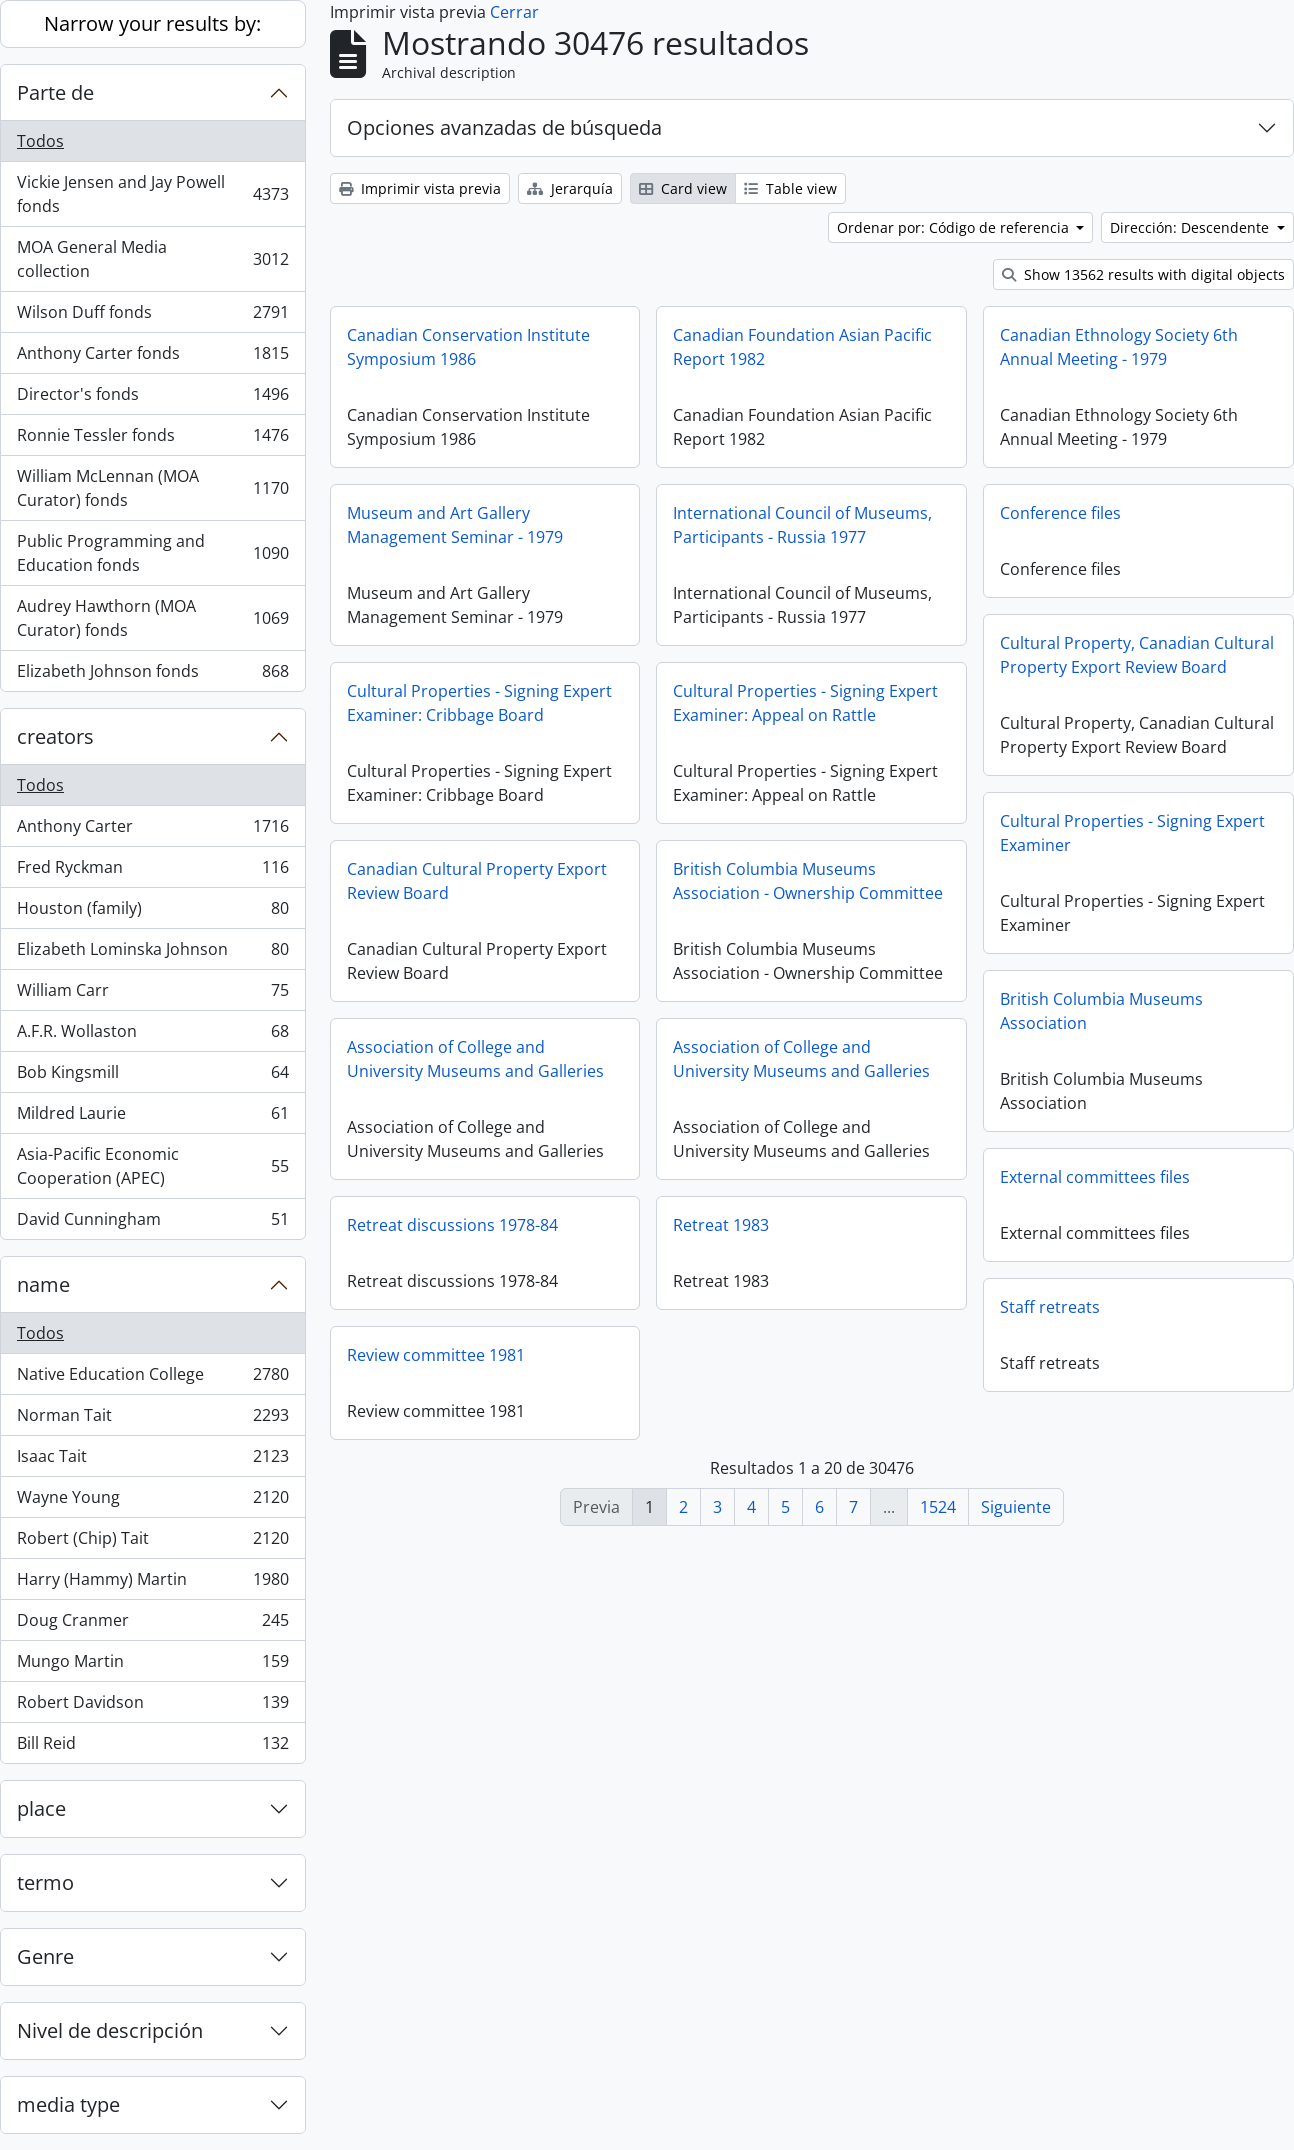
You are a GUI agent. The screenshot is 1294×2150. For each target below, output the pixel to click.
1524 (938, 1507)
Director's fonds (152, 398)
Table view (790, 188)
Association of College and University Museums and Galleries (571, 1059)
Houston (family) (152, 912)
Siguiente (1016, 1507)
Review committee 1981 (532, 1355)
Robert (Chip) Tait (152, 1542)
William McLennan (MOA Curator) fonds (152, 488)
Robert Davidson (152, 1706)
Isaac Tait (152, 1460)
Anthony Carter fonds (152, 357)
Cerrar (514, 12)
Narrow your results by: (152, 23)
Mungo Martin (152, 1665)
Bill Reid (152, 1747)
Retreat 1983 (817, 1225)
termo (45, 1882)
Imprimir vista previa (420, 188)
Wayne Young (152, 1501)
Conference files (1060, 513)
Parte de (55, 92)
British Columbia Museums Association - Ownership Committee (904, 881)
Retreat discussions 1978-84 (548, 1225)
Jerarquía (570, 188)
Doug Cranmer (152, 1624)
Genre (45, 1956)
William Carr (152, 994)
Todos (40, 141)
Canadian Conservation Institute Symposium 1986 (468, 347)
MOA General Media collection (152, 259)
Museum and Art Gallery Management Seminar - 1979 (455, 525)
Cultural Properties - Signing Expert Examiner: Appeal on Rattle (805, 703)
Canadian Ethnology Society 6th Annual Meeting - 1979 (1119, 347)
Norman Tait (152, 1419)
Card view (683, 188)
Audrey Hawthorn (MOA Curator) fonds (152, 618)
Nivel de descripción (110, 2030)
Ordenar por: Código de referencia (955, 227)
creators (55, 736)
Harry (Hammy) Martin (152, 1583)
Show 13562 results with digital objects (1143, 274)
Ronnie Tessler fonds (152, 439)
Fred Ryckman (152, 871)
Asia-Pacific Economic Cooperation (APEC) (152, 1166)
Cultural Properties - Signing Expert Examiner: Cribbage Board (479, 703)
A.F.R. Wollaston (152, 1035)
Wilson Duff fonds (152, 316)
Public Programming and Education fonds (152, 553)
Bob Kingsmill (152, 1076)
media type (68, 2104)
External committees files (903, 1192)
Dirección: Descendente (1191, 227)
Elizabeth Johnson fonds (152, 675)
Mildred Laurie (152, 1117)
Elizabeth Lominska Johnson (152, 953)
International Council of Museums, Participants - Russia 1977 (802, 525)
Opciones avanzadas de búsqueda (504, 127)
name (43, 1284)
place (41, 1808)
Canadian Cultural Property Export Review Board (573, 881)
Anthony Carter (152, 830)
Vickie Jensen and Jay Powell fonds (152, 194)
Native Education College (152, 1378)
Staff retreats (858, 1322)
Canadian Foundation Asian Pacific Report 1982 (802, 347)
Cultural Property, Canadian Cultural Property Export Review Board (1137, 655)
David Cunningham (152, 1223)
